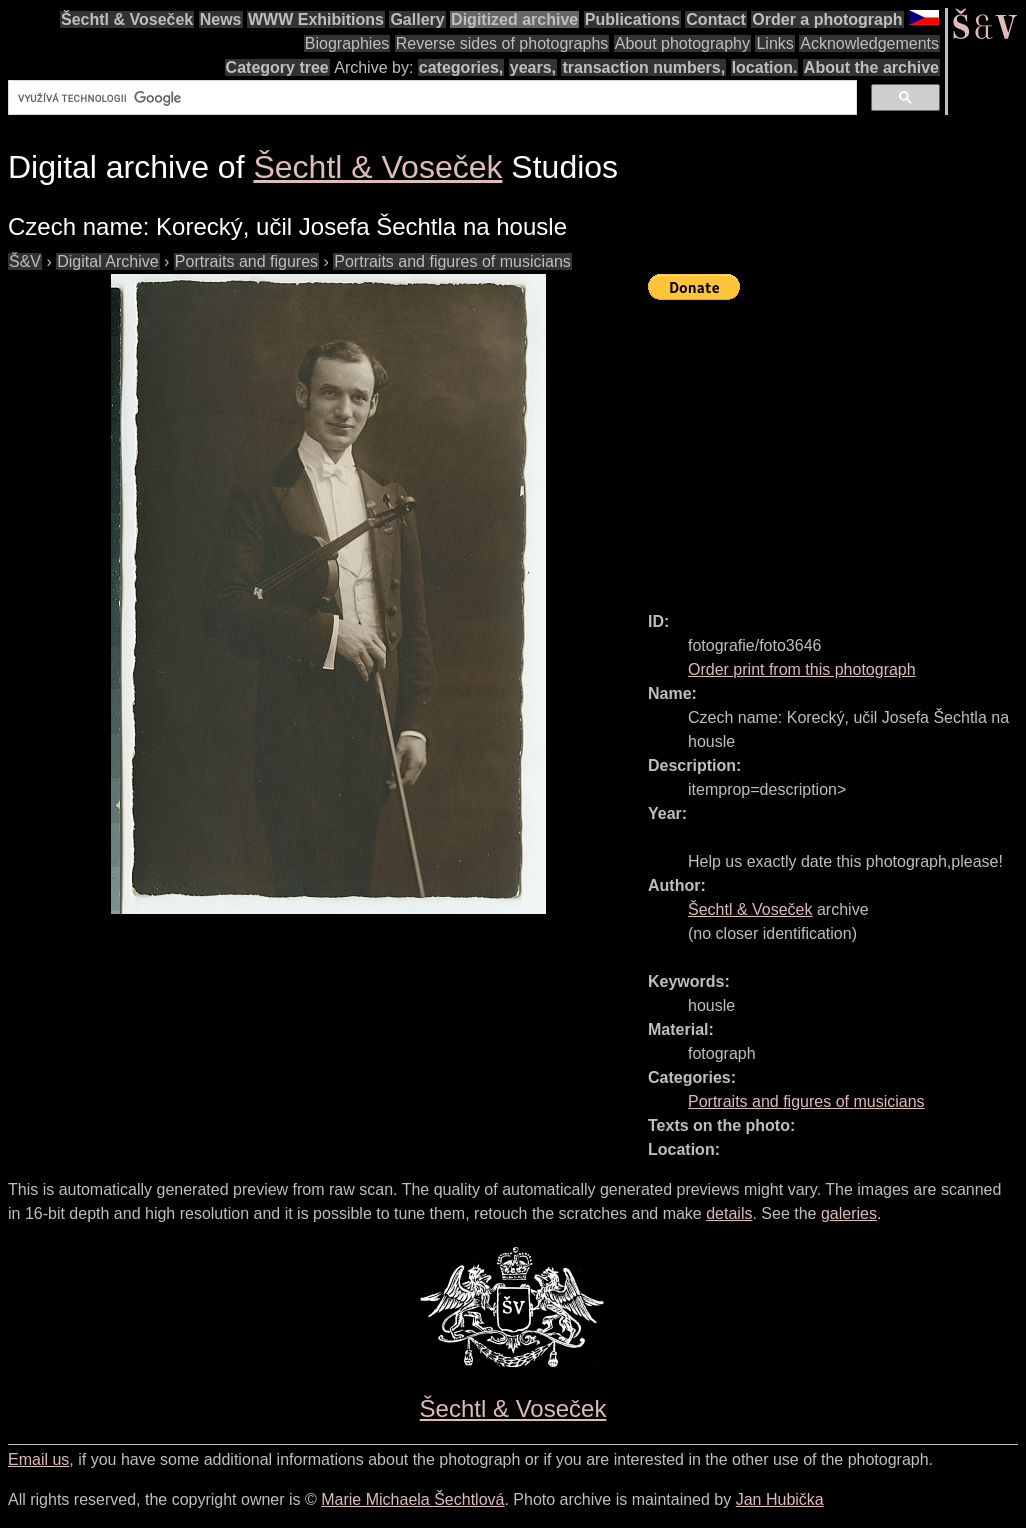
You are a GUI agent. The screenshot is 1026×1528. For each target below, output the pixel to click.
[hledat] (430, 98)
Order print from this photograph (802, 669)
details (729, 1213)
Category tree (277, 67)
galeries (849, 1213)
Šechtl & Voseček (127, 19)
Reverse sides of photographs (502, 43)
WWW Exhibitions (316, 19)
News (221, 19)
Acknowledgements (869, 43)
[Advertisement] (837, 447)
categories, (461, 67)
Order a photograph (827, 19)
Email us (38, 1459)
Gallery (417, 19)
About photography (682, 43)
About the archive (871, 67)
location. (765, 67)
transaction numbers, (643, 67)
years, (533, 67)
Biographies (347, 43)
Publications (632, 19)
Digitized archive (514, 19)
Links (774, 43)
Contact (716, 19)
